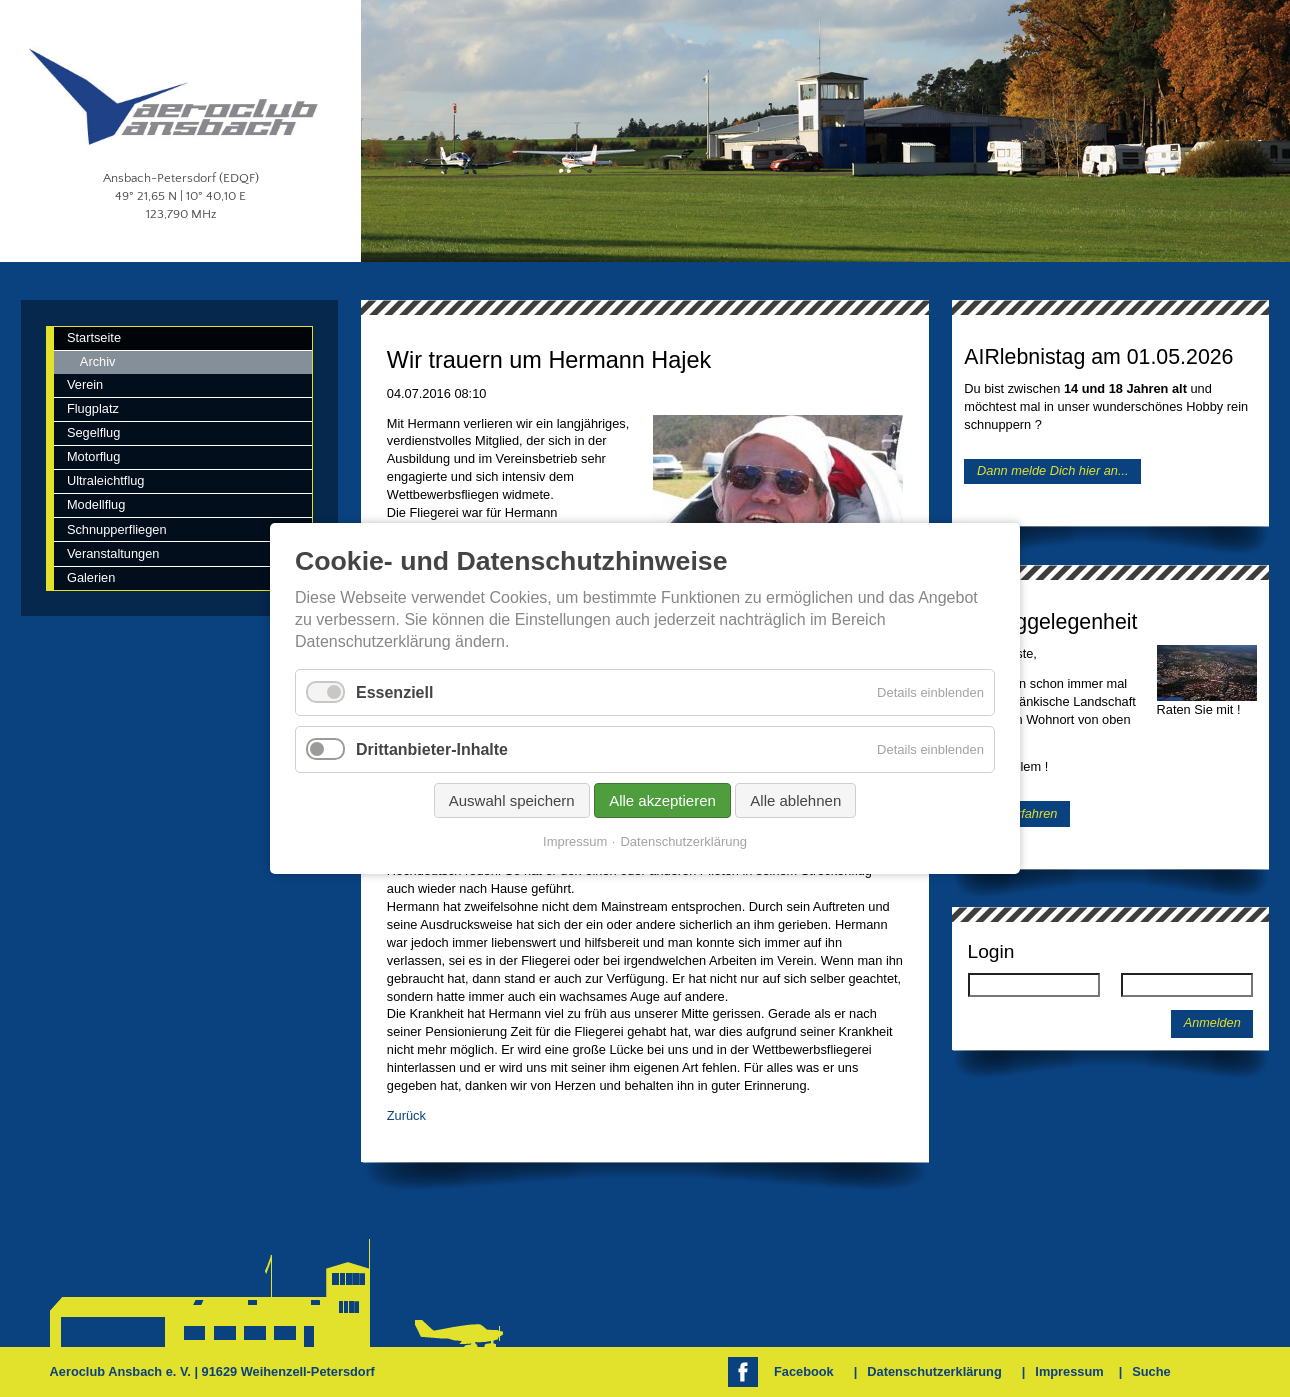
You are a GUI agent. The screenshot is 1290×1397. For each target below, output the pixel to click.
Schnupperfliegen (117, 529)
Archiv (98, 361)
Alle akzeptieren (662, 800)
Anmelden (1212, 1023)
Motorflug (93, 456)
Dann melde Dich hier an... (1053, 471)
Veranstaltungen (113, 553)
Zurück (406, 1115)
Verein (85, 384)
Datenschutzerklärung (934, 1371)
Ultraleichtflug (106, 480)
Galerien (91, 577)
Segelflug (93, 432)
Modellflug (96, 504)
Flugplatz (93, 408)
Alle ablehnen (795, 800)
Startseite (94, 337)
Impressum (1069, 1371)
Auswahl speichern (512, 800)
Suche (1151, 1371)
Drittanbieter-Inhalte (432, 749)
